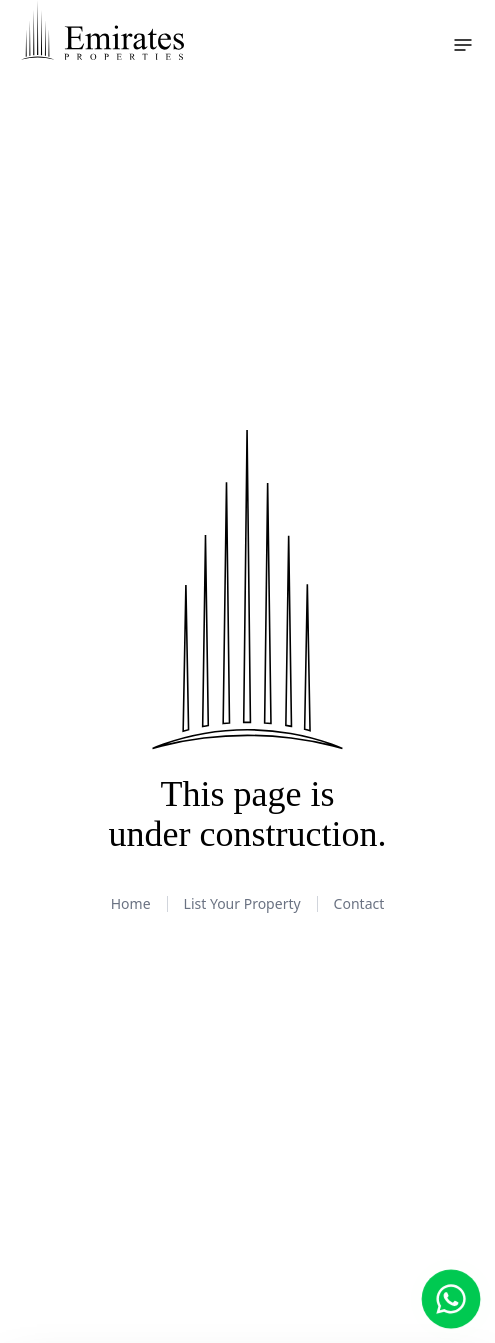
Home (131, 903)
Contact (359, 903)
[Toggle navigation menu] (463, 45)
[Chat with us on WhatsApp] (451, 1299)
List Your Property (242, 903)
